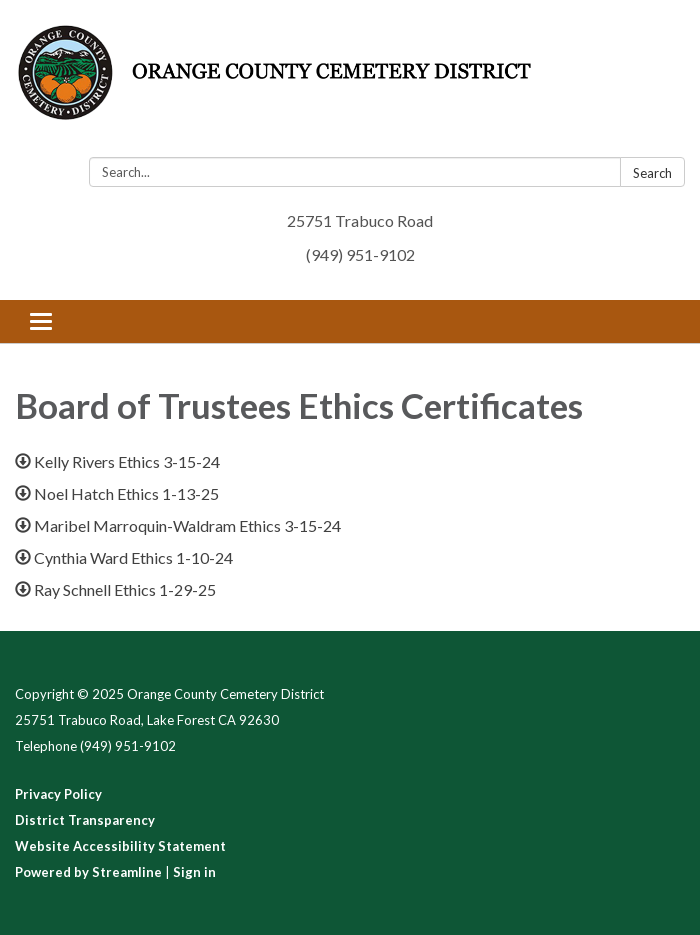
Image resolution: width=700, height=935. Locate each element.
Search (652, 173)
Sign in (194, 872)
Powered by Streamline (88, 872)
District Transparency (85, 820)
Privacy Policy (58, 794)
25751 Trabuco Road (360, 220)
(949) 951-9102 (360, 254)
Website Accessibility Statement (120, 846)
